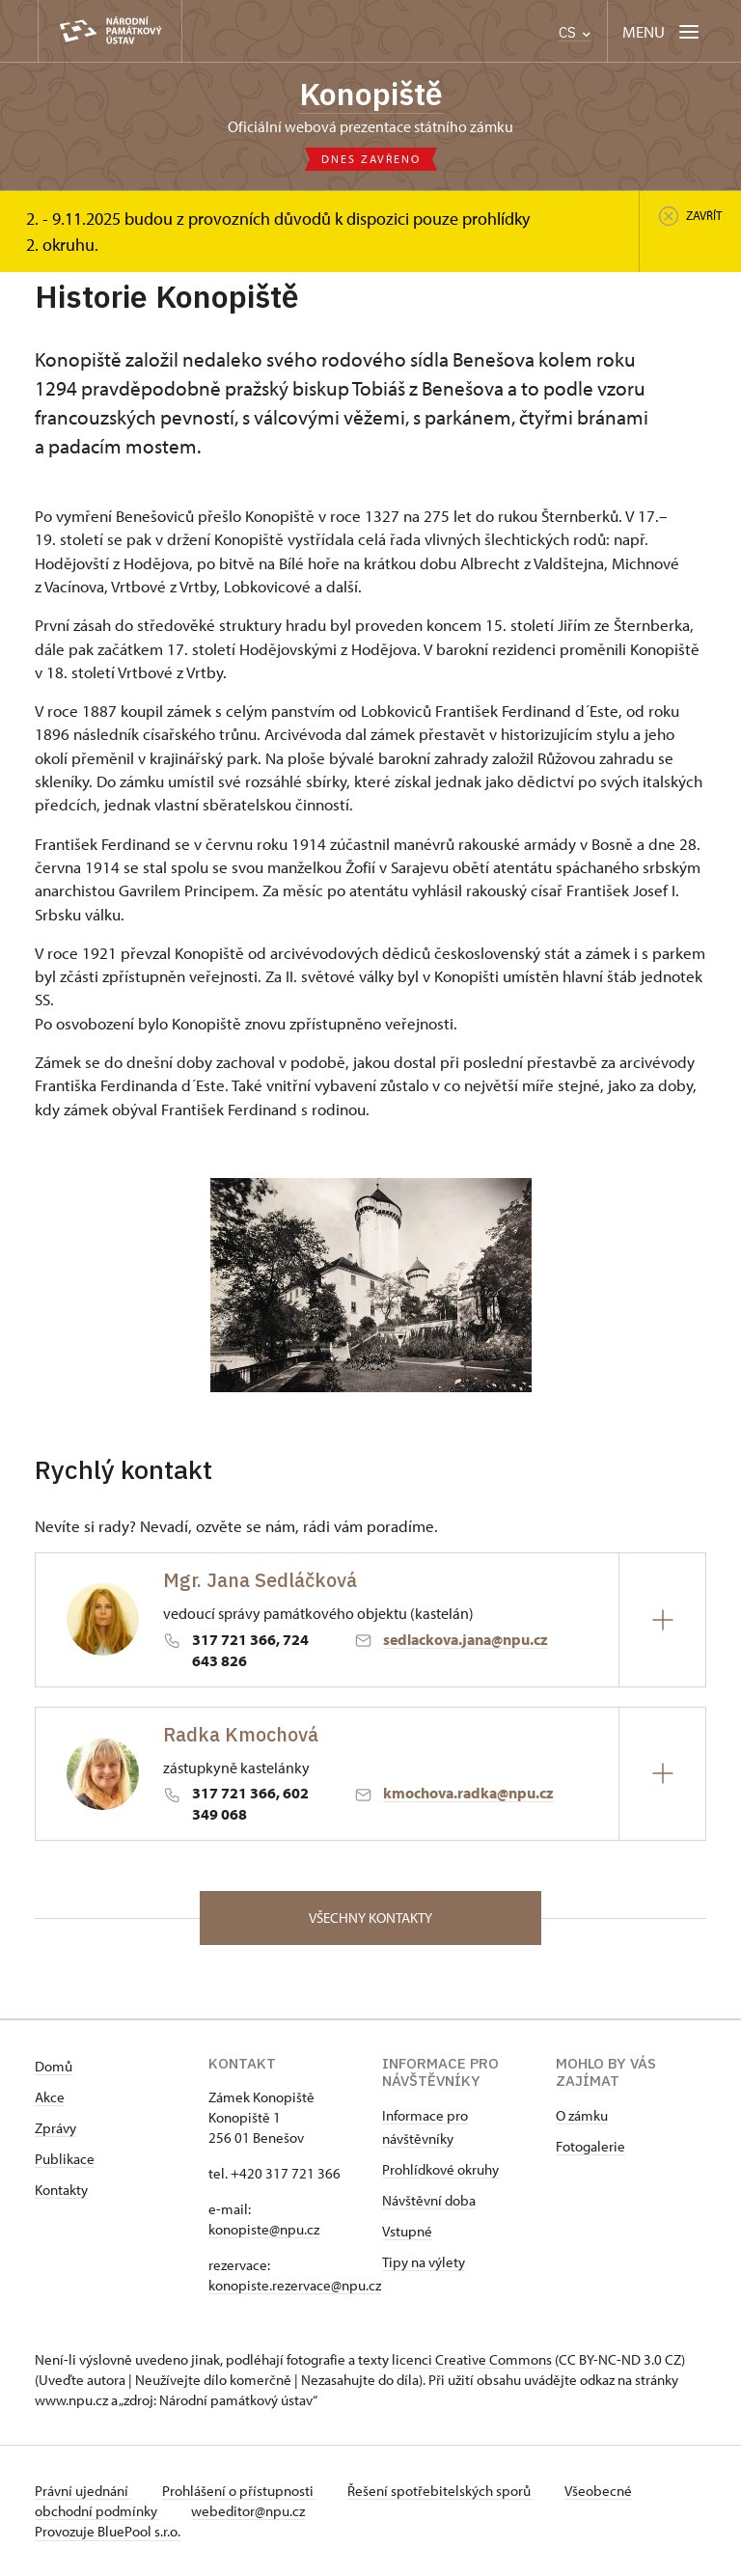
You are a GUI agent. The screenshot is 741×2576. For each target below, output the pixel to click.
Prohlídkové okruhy (440, 2169)
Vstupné (407, 2231)
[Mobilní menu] (662, 31)
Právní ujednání (83, 2490)
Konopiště (371, 93)
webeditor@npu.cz (248, 2511)
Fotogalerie (590, 2146)
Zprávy (55, 2128)
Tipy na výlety (423, 2262)
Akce (50, 2097)
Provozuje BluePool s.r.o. (107, 2531)
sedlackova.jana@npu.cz (465, 1639)
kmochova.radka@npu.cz (468, 1792)
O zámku (582, 2115)
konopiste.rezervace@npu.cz (294, 2285)
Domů (53, 2066)
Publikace (65, 2159)
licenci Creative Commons (472, 2359)
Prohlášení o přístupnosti (239, 2490)
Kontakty (61, 2189)
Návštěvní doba (429, 2200)
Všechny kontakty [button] (370, 1917)
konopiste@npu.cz (263, 2229)
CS (574, 32)
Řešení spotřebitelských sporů (440, 2490)
